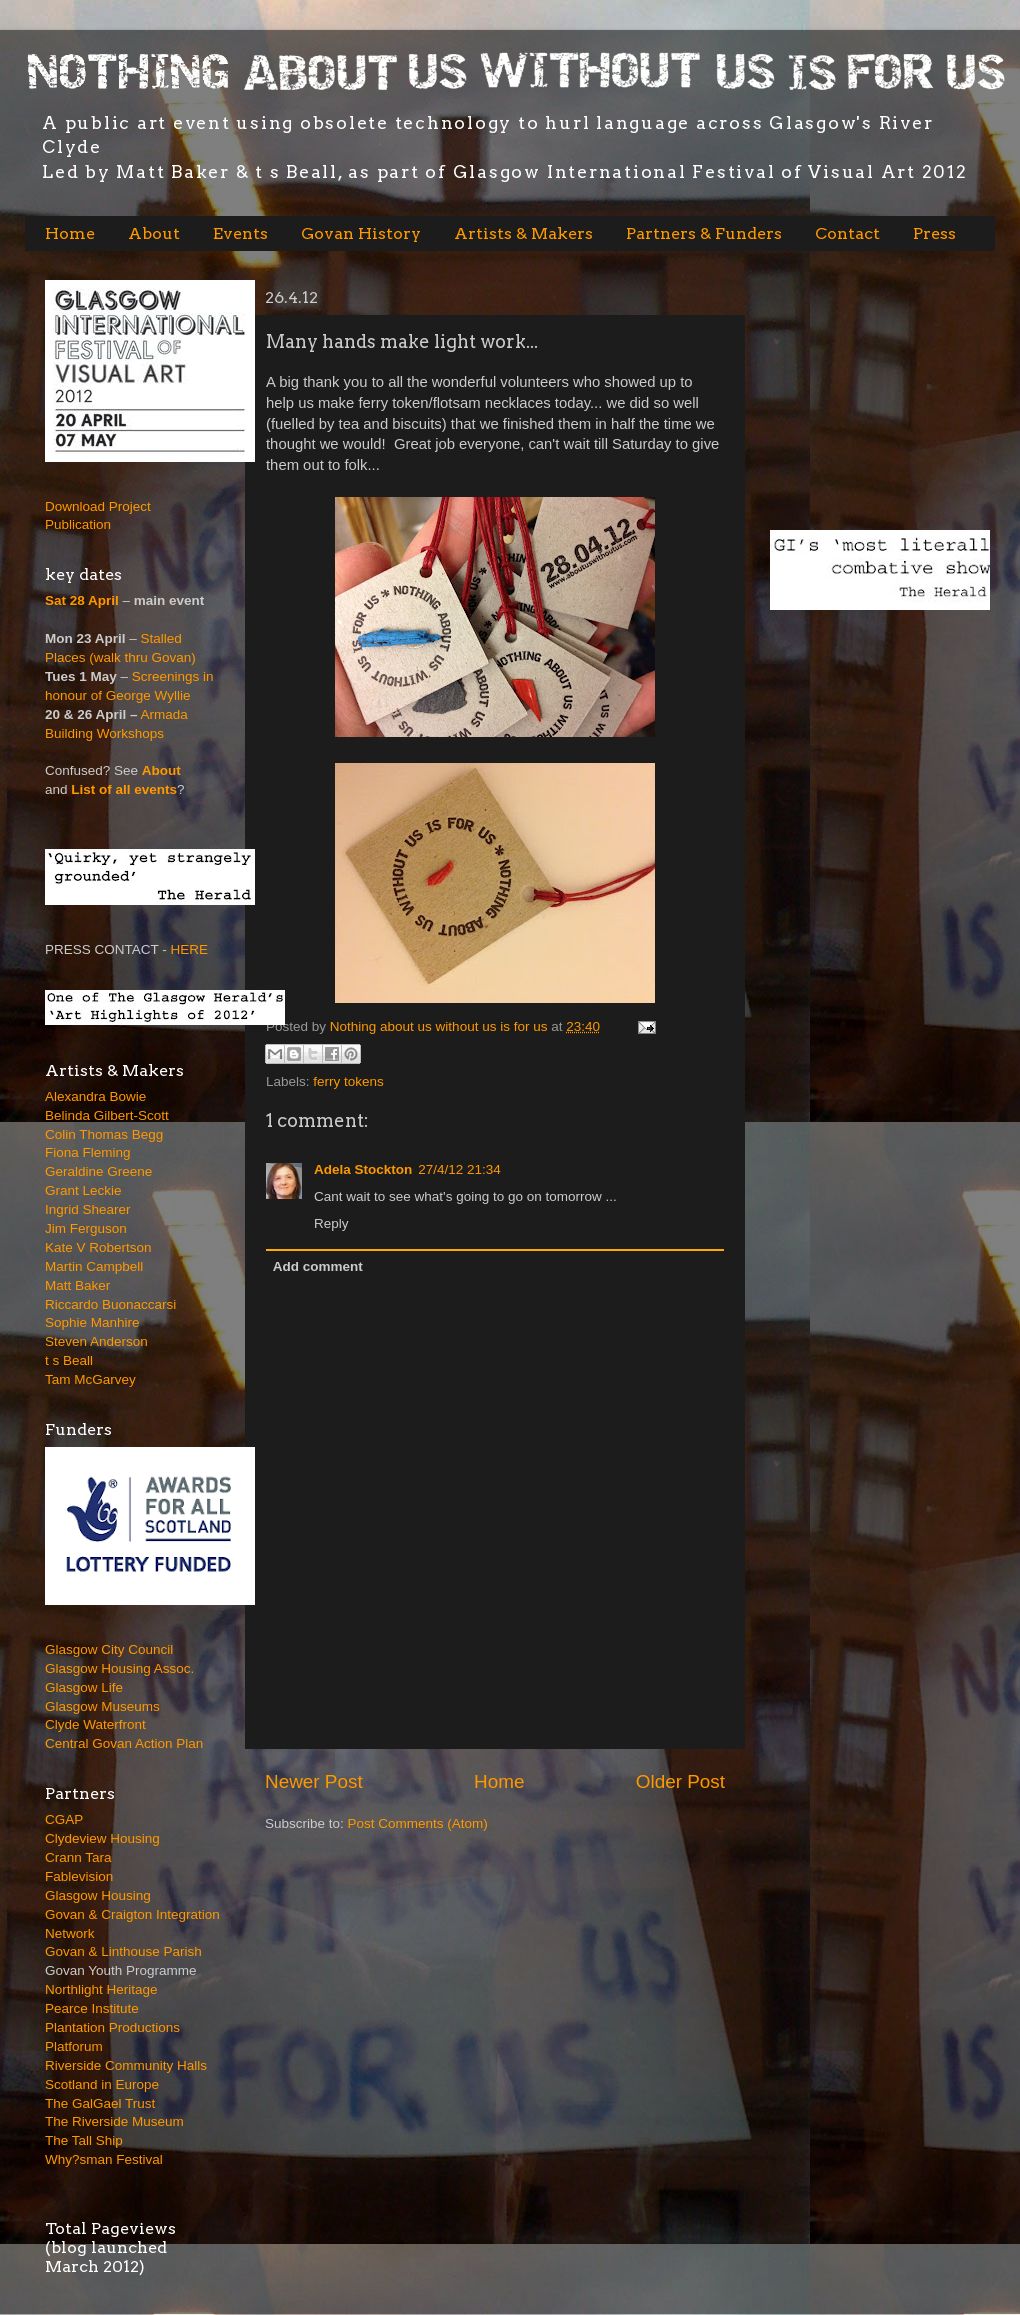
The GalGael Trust (100, 2103)
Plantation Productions (112, 2027)
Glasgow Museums (102, 1706)
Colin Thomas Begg (104, 1134)
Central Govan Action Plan (124, 1743)
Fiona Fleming (88, 1152)
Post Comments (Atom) (418, 1823)
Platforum (74, 2046)
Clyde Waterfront (95, 1724)
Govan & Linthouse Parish (123, 1951)
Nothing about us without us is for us (440, 1026)
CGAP (64, 1819)
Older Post (680, 1781)
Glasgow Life (84, 1687)
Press (934, 233)
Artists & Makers (523, 233)
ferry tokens (348, 1081)
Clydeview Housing (102, 1838)
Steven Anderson (96, 1341)
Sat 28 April (82, 600)
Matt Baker (77, 1285)
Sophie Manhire (92, 1322)
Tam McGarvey (90, 1379)
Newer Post (314, 1781)
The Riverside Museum (114, 2121)
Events (240, 233)
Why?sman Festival (104, 2159)
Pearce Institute (92, 2008)
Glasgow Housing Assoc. (119, 1668)
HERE (190, 949)
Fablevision (79, 1876)
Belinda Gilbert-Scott (107, 1115)
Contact (847, 233)
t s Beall (69, 1360)
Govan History (361, 233)
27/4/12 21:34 (459, 1169)
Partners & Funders (704, 233)
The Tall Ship (84, 2140)
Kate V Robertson (98, 1247)
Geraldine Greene (98, 1171)
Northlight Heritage (101, 1989)
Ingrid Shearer (88, 1209)
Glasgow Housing (98, 1895)
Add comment (318, 1266)
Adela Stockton (363, 1169)
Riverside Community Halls (126, 2065)
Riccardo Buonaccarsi (110, 1304)
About (154, 233)
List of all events (124, 789)
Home (70, 233)
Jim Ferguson (86, 1228)
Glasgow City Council (109, 1649)
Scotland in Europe (102, 2084)
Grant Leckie (83, 1190)
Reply (331, 1223)
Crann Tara (78, 1857)
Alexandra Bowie (95, 1096)
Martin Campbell (94, 1266)
